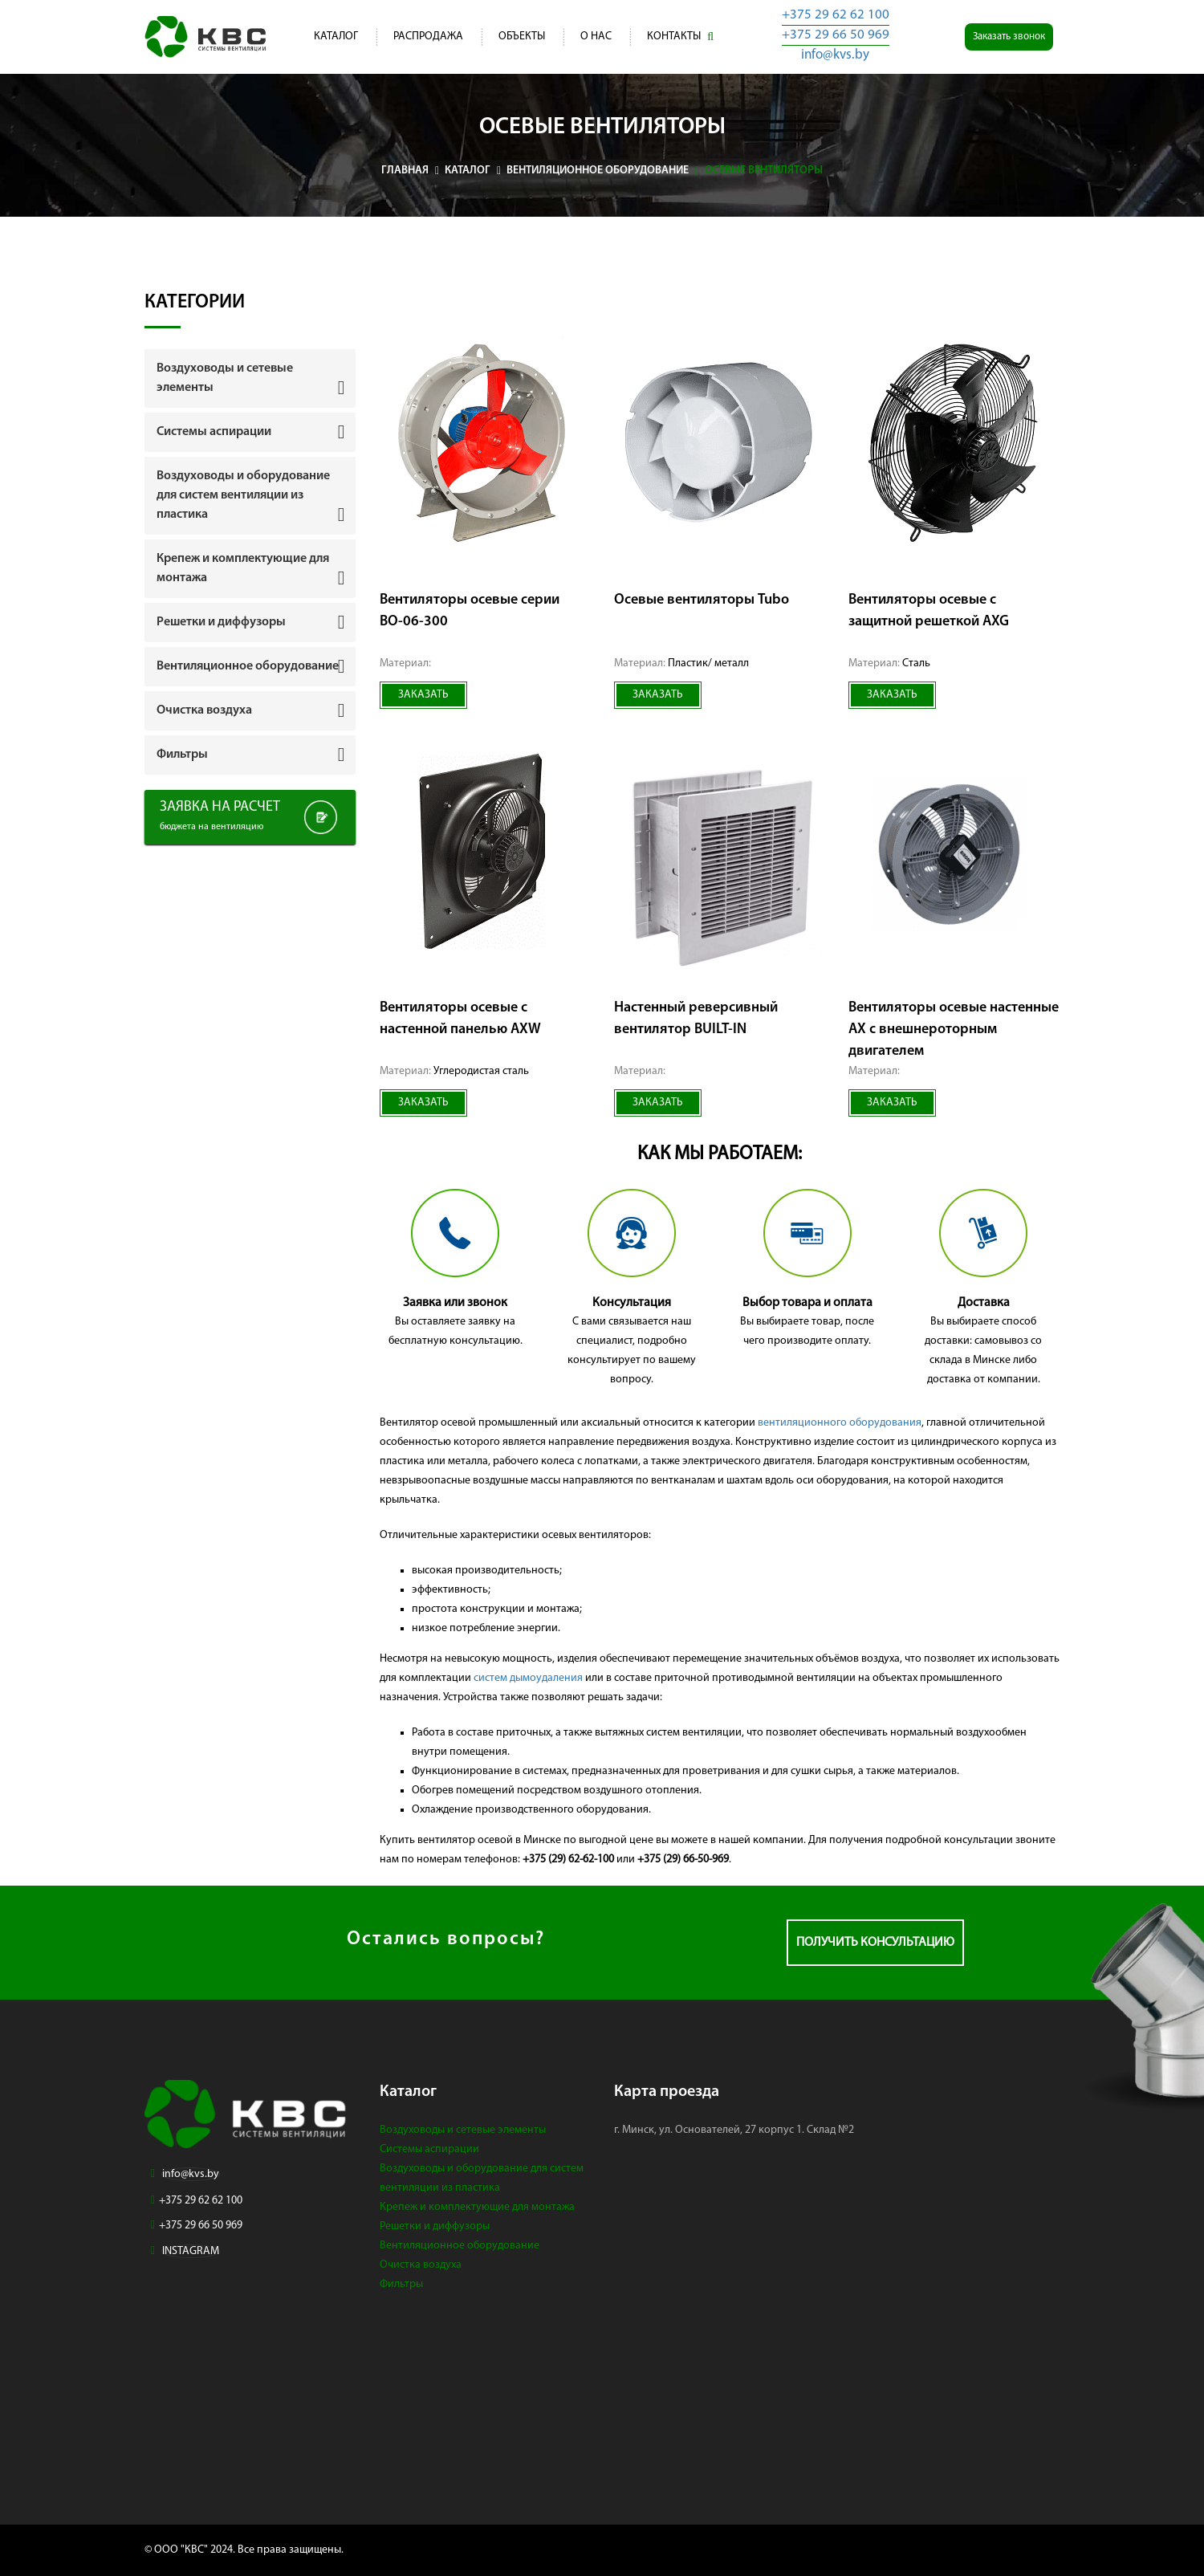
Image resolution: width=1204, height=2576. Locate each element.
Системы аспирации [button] (214, 431)
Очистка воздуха (421, 2265)
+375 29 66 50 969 (835, 35)
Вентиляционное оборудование (459, 2246)
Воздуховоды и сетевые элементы (463, 2130)
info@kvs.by (835, 55)
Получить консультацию (875, 1942)
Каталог (336, 37)
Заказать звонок (1009, 36)
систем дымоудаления (528, 1678)
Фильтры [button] (182, 754)
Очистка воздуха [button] (204, 710)
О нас (596, 37)
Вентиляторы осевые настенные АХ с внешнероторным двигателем (953, 1029)
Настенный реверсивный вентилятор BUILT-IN (696, 1018)
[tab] (250, 378)
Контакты (674, 37)
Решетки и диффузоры (435, 2226)
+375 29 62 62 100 (835, 15)
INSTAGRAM (190, 2251)
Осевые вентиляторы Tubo (701, 600)
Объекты (521, 37)
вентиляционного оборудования (839, 1423)
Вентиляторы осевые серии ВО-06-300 (469, 610)
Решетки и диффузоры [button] (221, 622)
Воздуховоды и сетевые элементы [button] (225, 378)
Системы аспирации (429, 2149)
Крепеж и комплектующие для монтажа (477, 2207)
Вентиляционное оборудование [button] (248, 666)
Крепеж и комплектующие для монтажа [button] (243, 568)
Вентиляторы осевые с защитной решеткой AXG (928, 610)
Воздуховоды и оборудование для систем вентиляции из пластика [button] (243, 495)
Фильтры (401, 2284)
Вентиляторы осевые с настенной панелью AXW (460, 1018)
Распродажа (428, 37)
